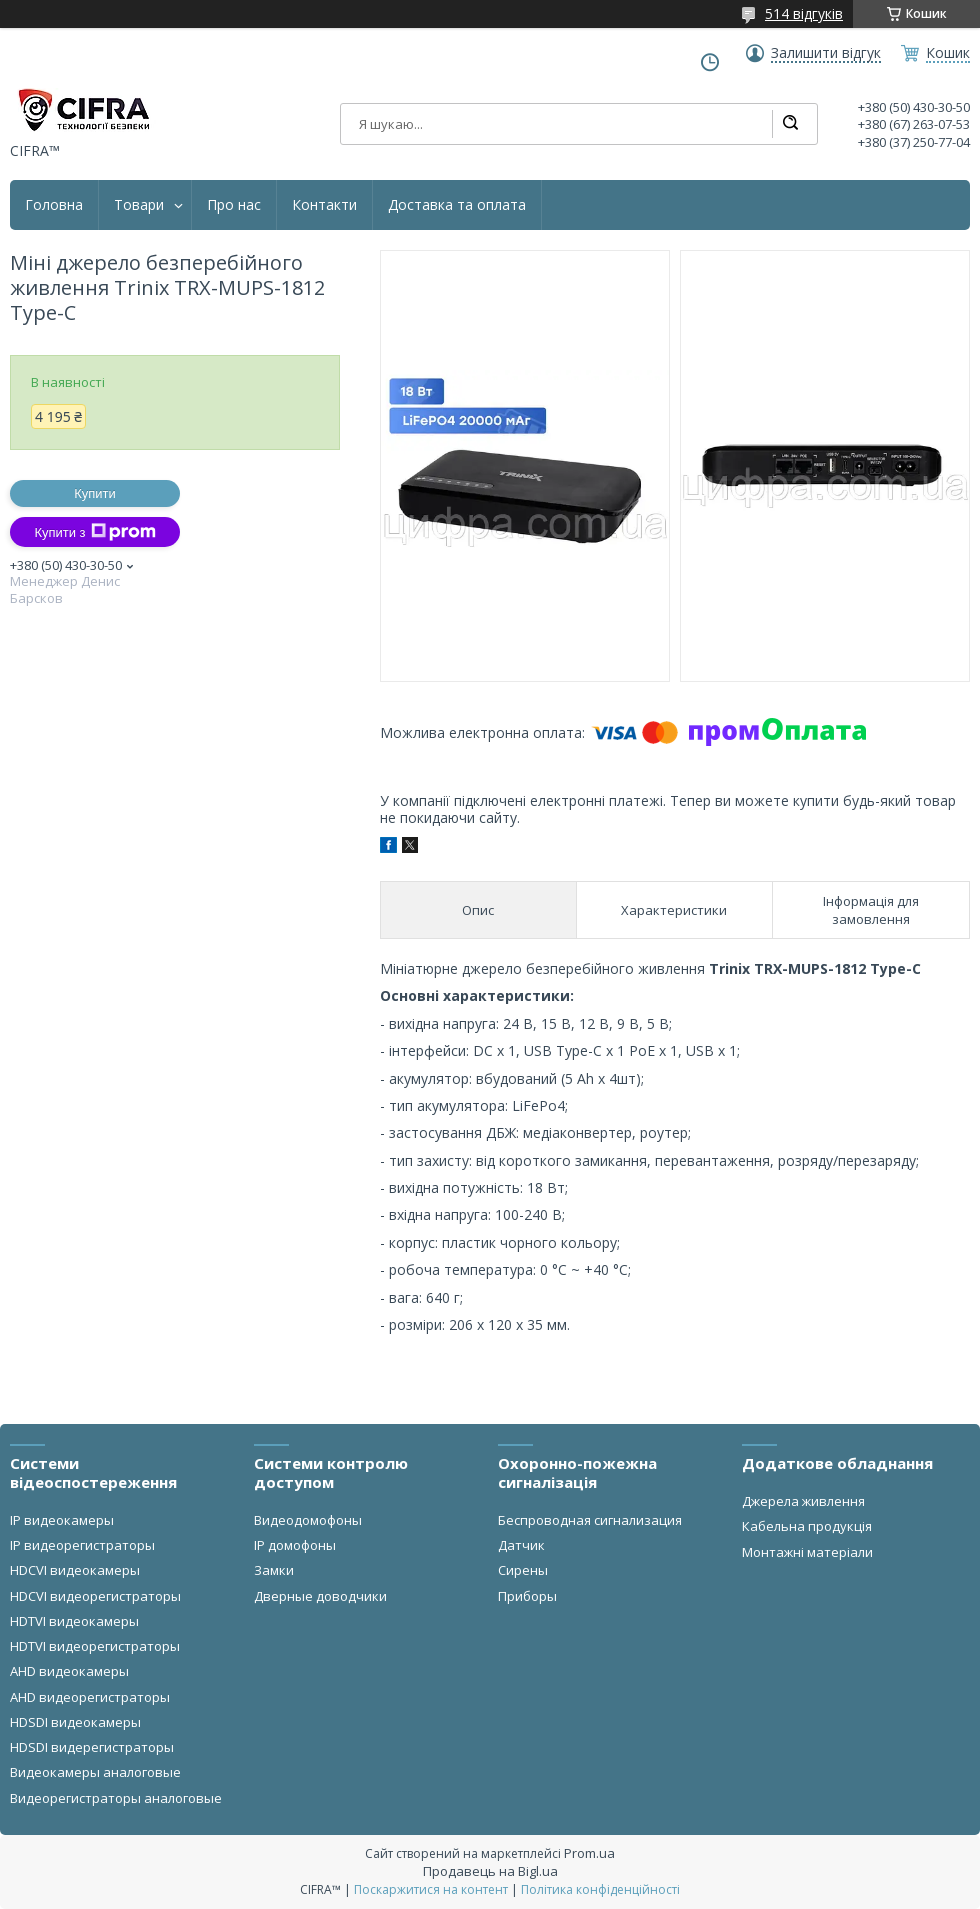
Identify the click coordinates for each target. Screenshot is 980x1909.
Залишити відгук (826, 53)
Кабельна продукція (807, 1526)
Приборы (527, 1596)
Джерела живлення (803, 1501)
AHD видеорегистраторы (90, 1697)
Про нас (234, 205)
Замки (274, 1570)
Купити (95, 493)
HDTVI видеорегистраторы (95, 1646)
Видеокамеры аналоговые (95, 1772)
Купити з (94, 532)
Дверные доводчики (320, 1596)
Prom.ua (589, 1853)
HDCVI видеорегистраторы (95, 1596)
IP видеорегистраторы (82, 1545)
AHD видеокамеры (69, 1671)
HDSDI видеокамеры (75, 1722)
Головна (54, 205)
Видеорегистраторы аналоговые (116, 1798)
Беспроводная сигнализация (590, 1520)
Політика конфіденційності (600, 1889)
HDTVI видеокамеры (74, 1621)
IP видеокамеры (62, 1520)
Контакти (324, 205)
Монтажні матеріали (807, 1552)
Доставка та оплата (457, 205)
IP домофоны (295, 1545)
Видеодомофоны (308, 1520)
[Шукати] (790, 124)
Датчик (521, 1545)
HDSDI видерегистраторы (92, 1747)
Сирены (523, 1570)
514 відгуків (804, 13)
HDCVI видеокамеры (75, 1570)
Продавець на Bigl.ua (490, 1871)
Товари (139, 205)
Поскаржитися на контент (431, 1889)
